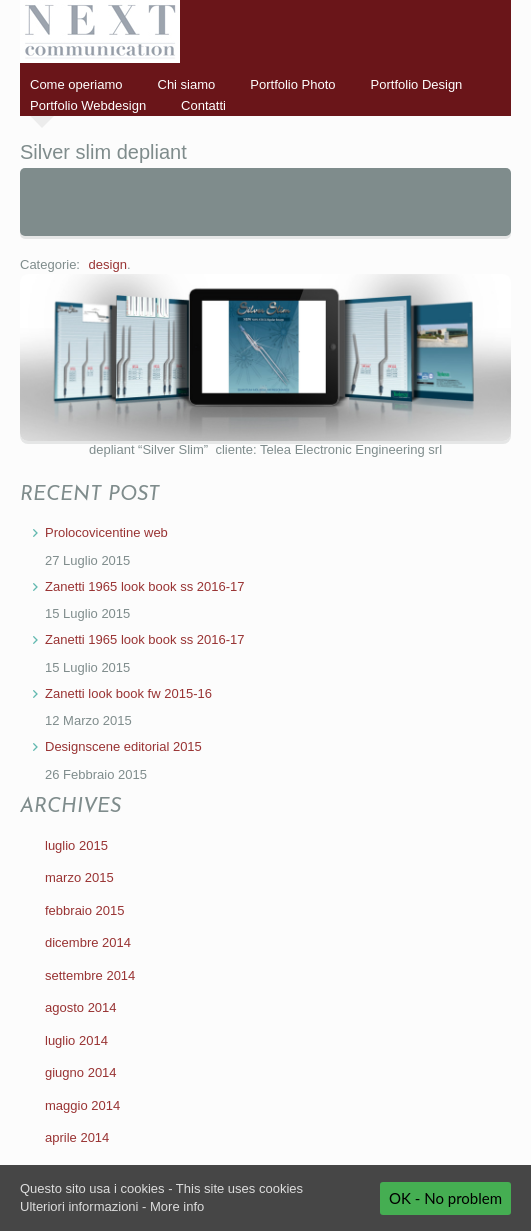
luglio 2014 (76, 1040)
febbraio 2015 (85, 910)
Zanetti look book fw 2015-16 (128, 693)
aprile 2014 (77, 1137)
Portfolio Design (417, 84)
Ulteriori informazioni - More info (112, 1206)
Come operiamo (76, 84)
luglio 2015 (76, 845)
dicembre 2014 (88, 942)
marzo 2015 (79, 877)
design (108, 264)
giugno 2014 (81, 1072)
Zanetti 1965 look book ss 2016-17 (144, 586)
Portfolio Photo (292, 84)
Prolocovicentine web (106, 532)
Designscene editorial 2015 (123, 746)
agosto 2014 (81, 1007)
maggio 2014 (82, 1105)
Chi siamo (187, 84)
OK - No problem (445, 1198)
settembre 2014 (90, 975)
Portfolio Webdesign (88, 105)
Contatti (203, 105)
